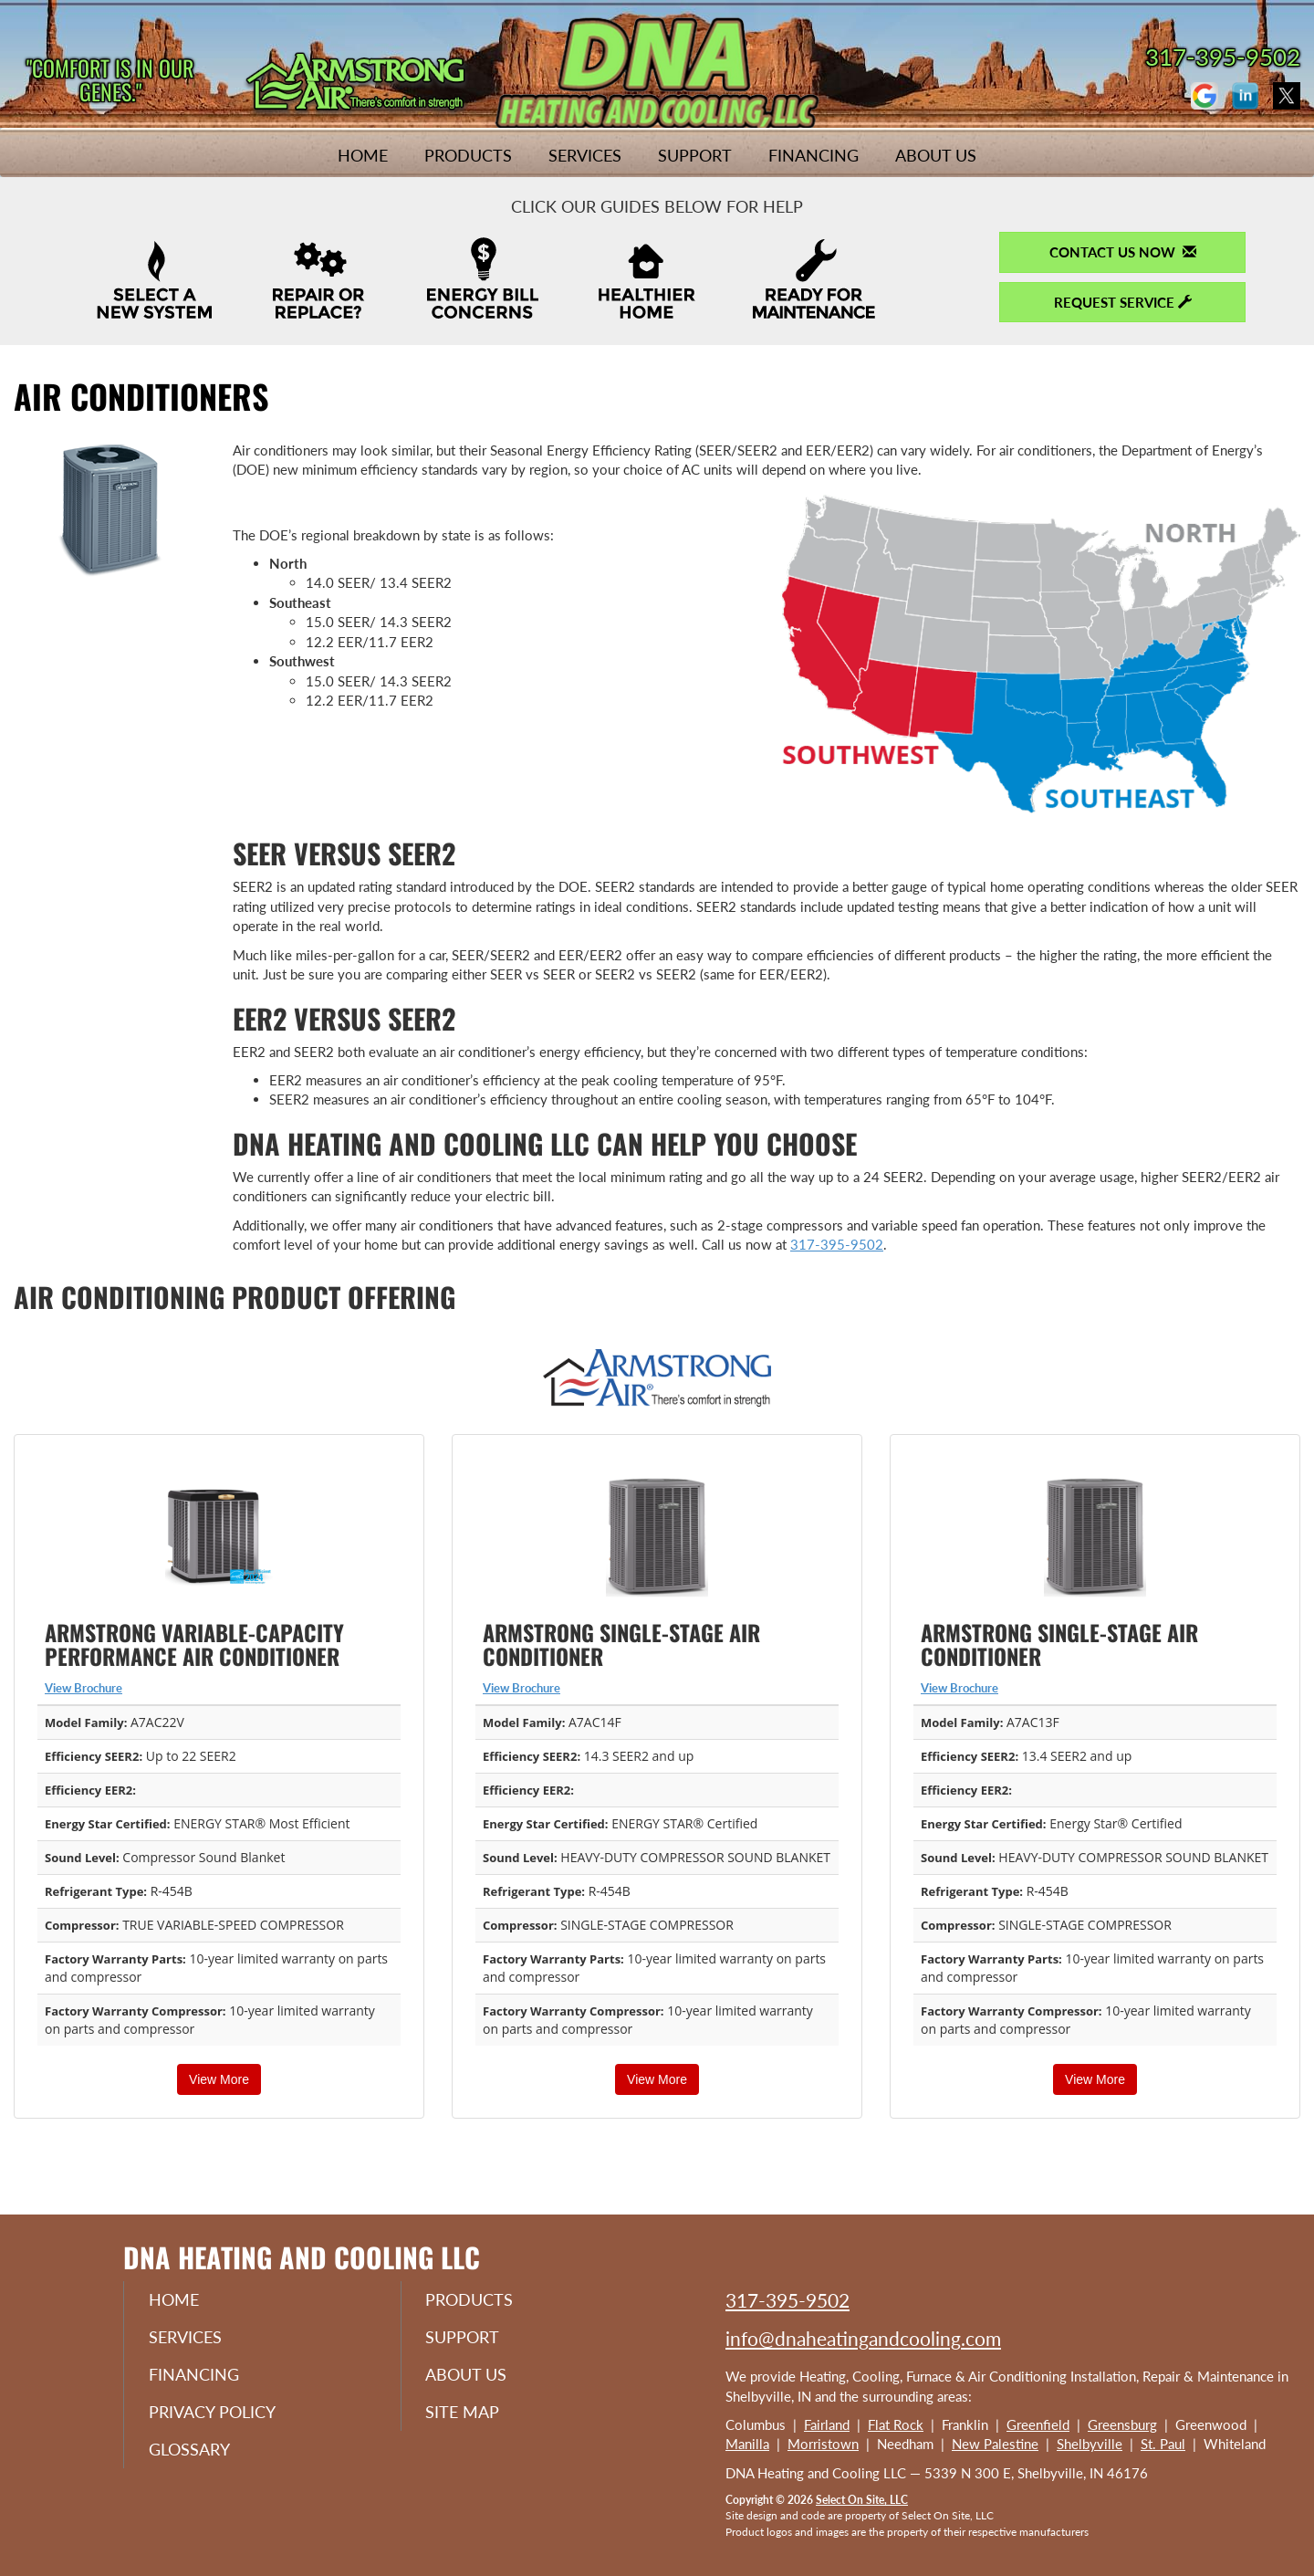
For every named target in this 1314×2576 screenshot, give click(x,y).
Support (695, 155)
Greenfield (1037, 2424)
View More (219, 2079)
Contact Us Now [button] (1122, 252)
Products (468, 155)
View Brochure (83, 1688)
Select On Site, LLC (862, 2500)
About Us (935, 155)
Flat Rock (895, 2424)
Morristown (823, 2443)
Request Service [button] (1123, 302)
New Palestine (995, 2443)
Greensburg (1122, 2424)
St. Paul (1163, 2443)
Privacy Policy (214, 2415)
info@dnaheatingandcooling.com (863, 2338)
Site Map (466, 2415)
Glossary (192, 2454)
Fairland (827, 2424)
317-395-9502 (836, 1244)
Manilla (747, 2443)
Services (584, 155)
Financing (813, 155)
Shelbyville (1089, 2443)
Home (363, 155)
